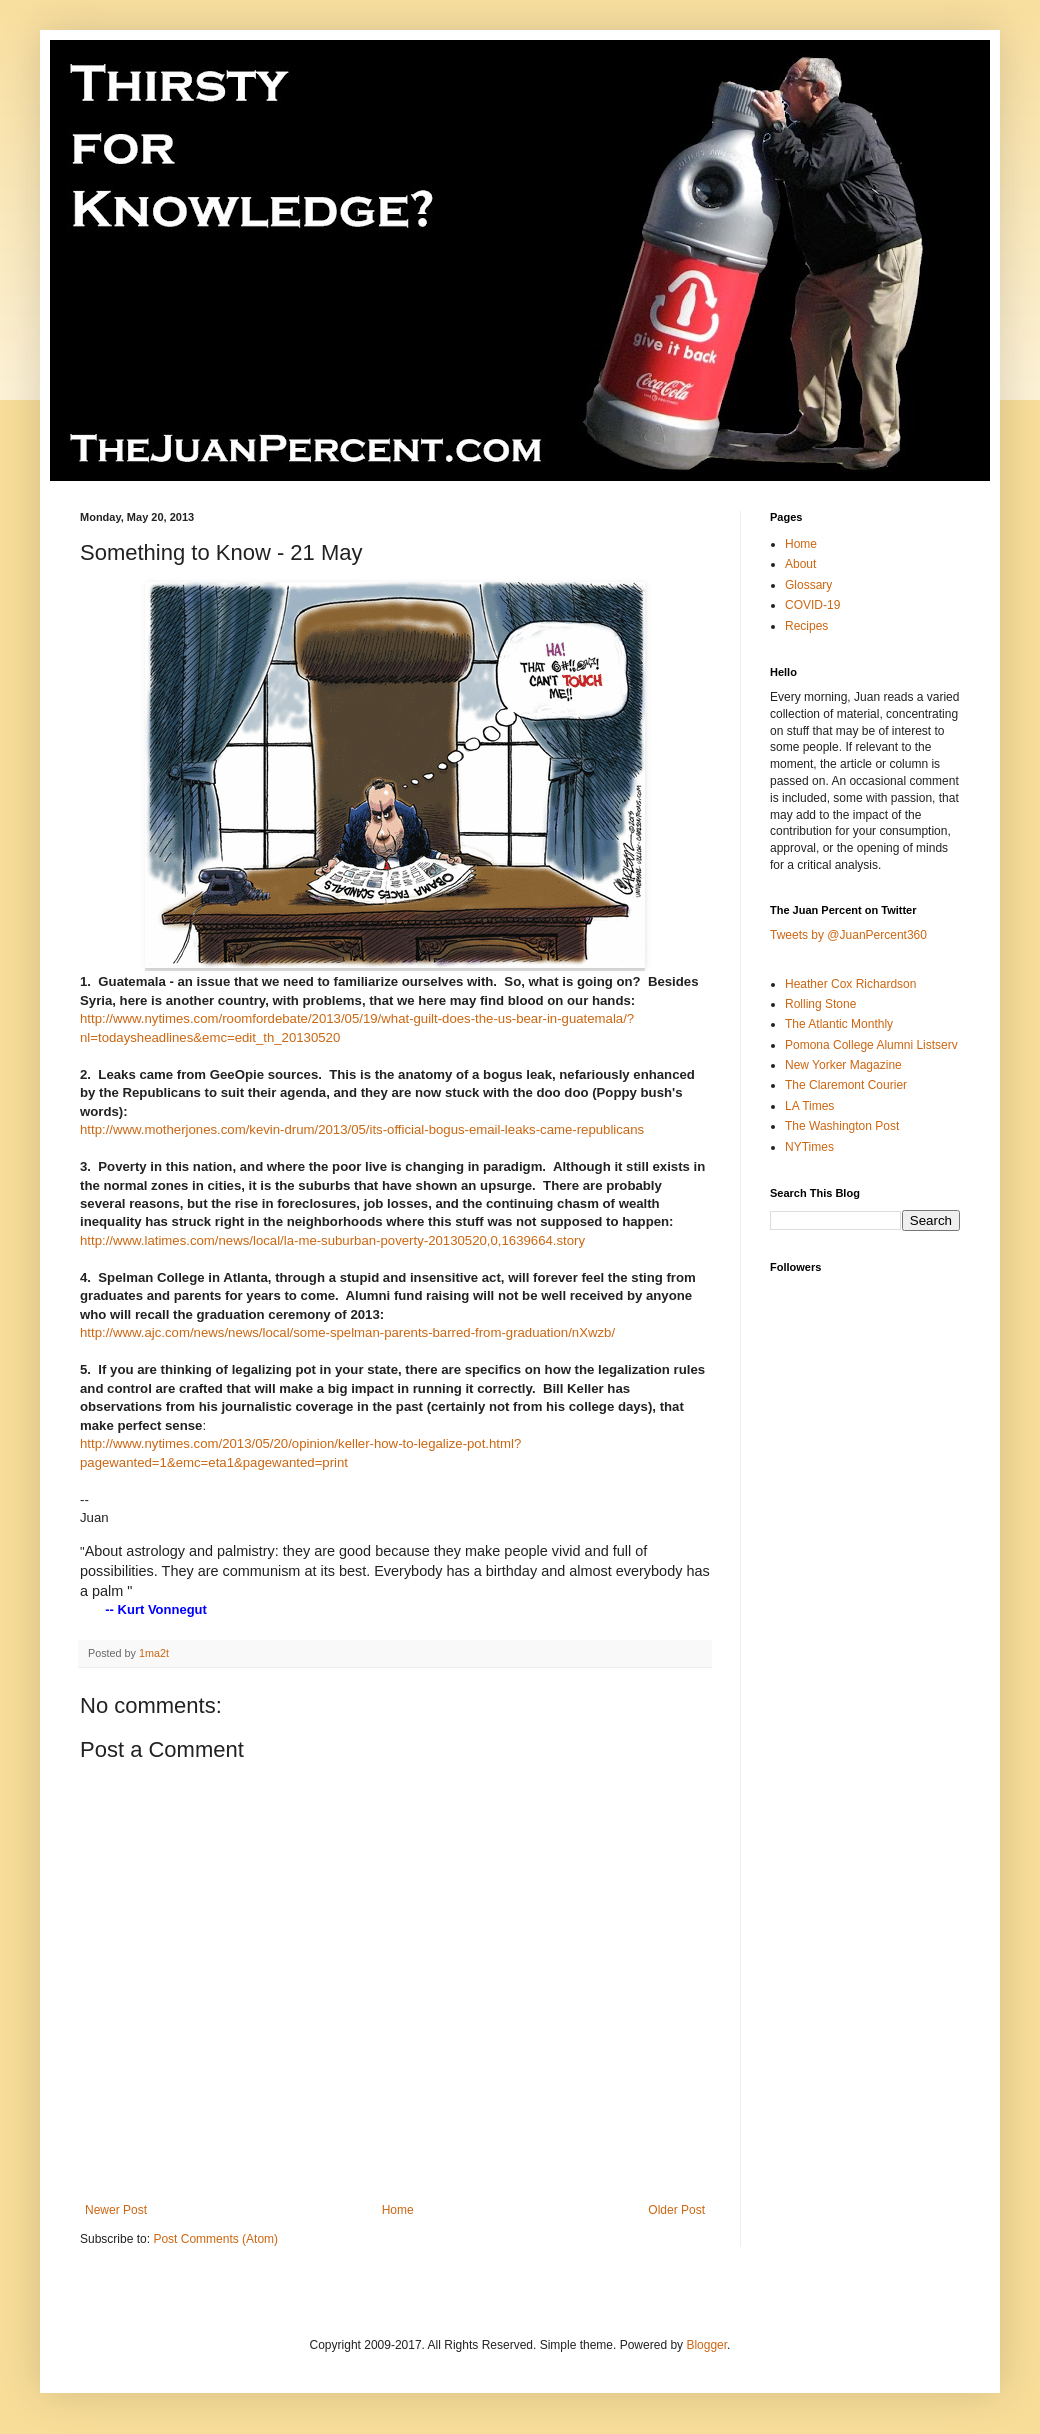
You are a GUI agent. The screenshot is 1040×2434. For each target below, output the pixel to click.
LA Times (809, 1106)
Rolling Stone (820, 1004)
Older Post (676, 2210)
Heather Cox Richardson (850, 984)
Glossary (808, 585)
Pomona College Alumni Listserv (871, 1045)
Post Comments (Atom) (215, 2239)
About (800, 564)
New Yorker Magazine (843, 1065)
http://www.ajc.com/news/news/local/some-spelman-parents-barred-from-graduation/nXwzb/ (347, 1332)
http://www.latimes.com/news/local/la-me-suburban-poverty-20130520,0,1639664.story (332, 1240)
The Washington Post (842, 1126)
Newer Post (116, 2210)
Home (398, 2210)
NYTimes (809, 1147)
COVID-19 (812, 605)
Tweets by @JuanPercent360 (848, 935)
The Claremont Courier (846, 1085)
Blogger (706, 2345)
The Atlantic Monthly (839, 1024)
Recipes (806, 626)
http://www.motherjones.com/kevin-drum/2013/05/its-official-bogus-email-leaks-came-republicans (362, 1129)
